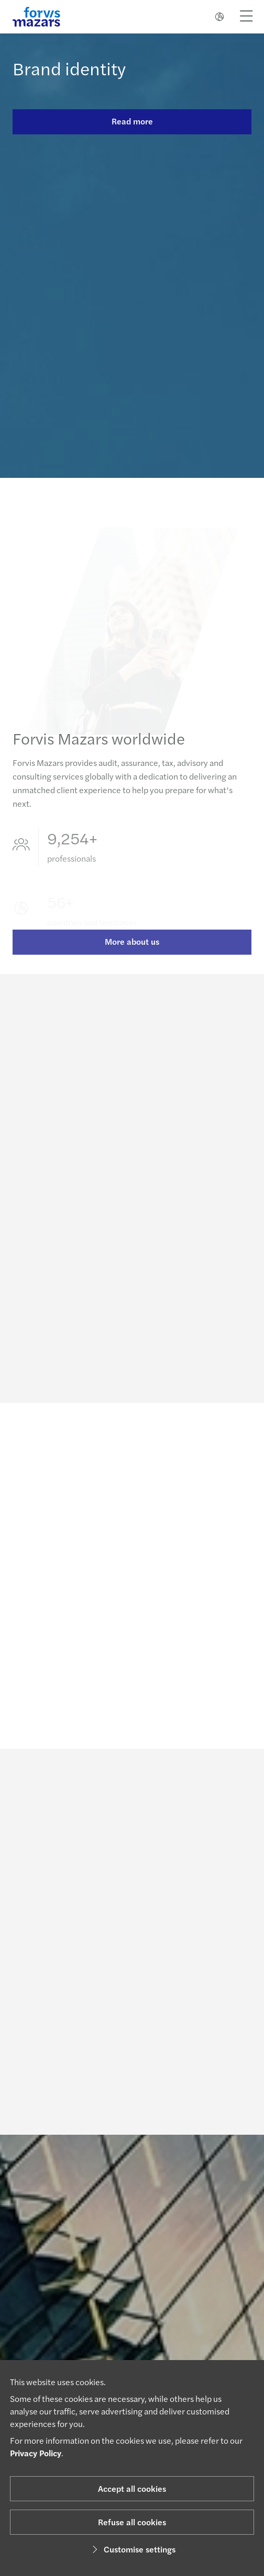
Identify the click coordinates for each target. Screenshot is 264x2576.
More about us (132, 950)
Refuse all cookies (132, 2522)
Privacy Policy (35, 2453)
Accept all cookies (132, 2488)
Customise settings (132, 2549)
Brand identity (69, 68)
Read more (132, 121)
